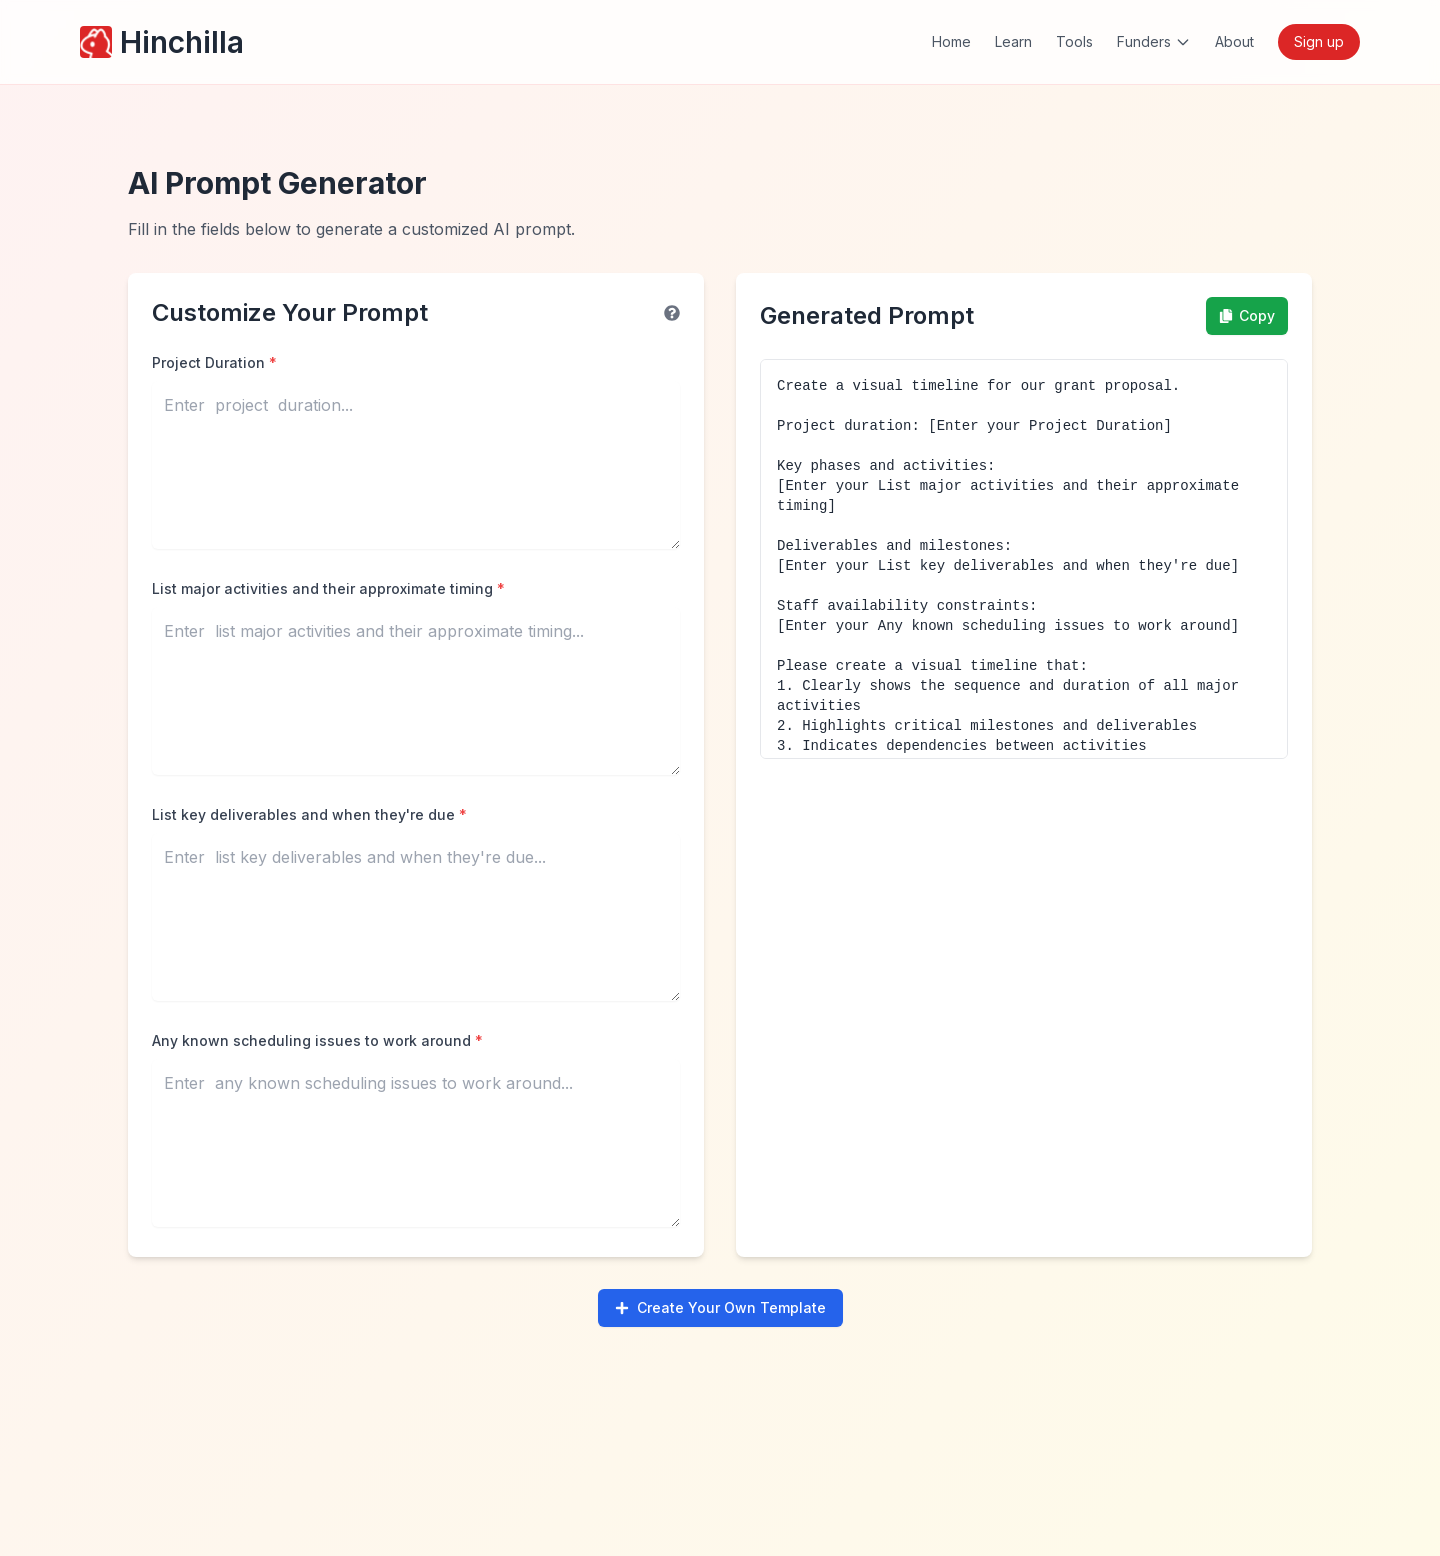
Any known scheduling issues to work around (317, 1040)
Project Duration (214, 362)
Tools (1074, 41)
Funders (1154, 41)
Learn (1013, 41)
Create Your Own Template (720, 1307)
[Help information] (672, 313)
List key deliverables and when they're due (309, 814)
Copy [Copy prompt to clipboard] (1247, 315)
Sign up (1319, 41)
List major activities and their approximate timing (328, 588)
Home (951, 41)
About (1234, 41)
